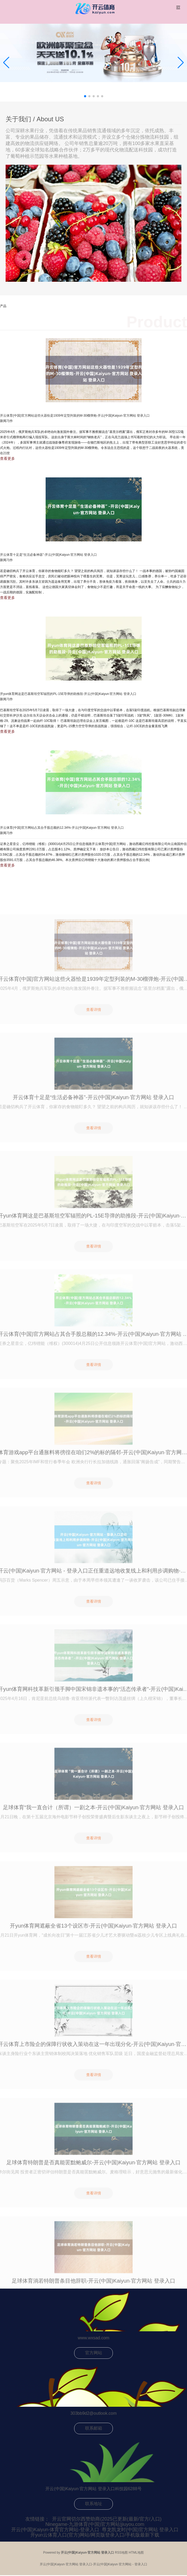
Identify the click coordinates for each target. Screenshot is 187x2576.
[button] (180, 63)
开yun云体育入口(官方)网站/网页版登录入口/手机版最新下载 (94, 2535)
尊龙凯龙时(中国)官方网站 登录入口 (140, 2529)
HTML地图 (136, 2552)
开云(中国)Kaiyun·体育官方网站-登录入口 (55, 2529)
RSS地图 (121, 2552)
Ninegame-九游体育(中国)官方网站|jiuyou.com (94, 2524)
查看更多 (7, 458)
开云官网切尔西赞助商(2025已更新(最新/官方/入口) (106, 2519)
